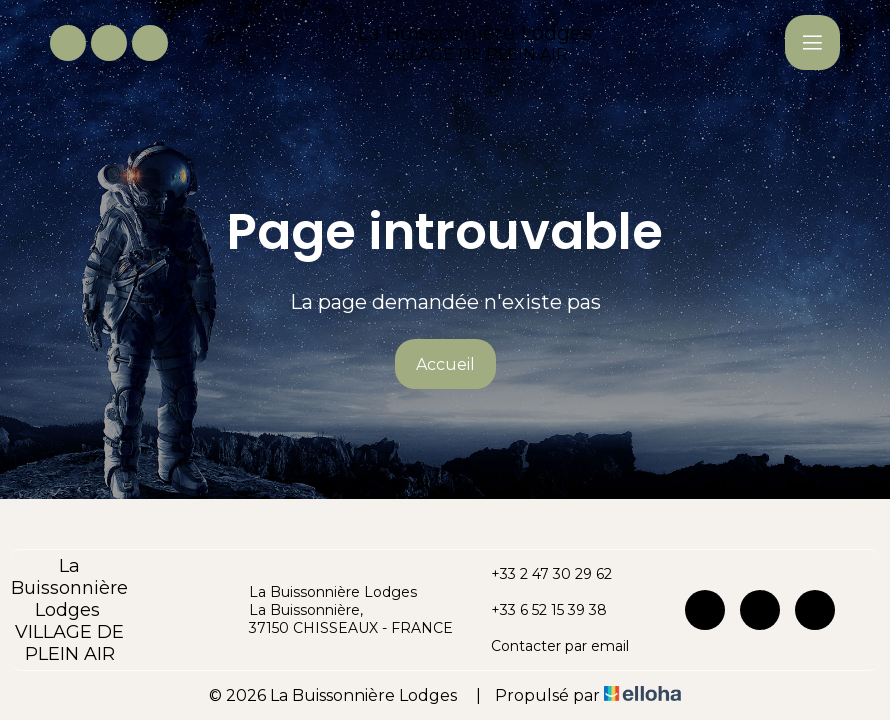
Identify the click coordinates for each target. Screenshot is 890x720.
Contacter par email (548, 646)
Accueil (445, 364)
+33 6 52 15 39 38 (537, 610)
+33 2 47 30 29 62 (540, 574)
